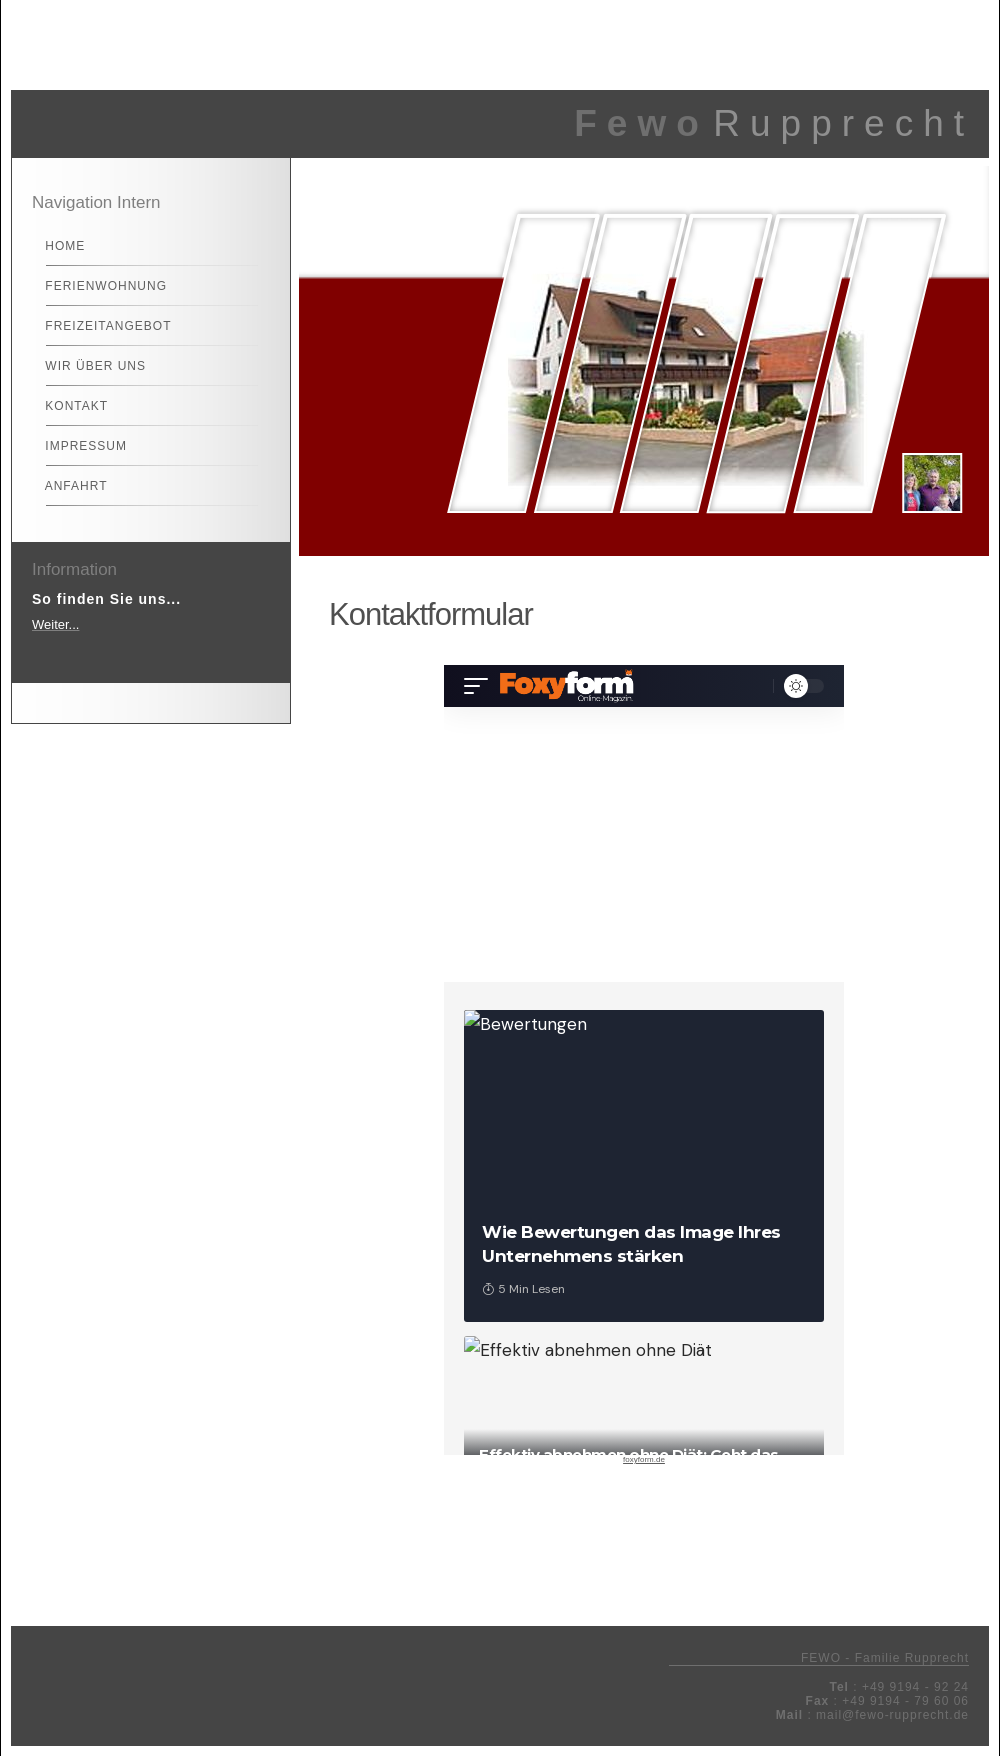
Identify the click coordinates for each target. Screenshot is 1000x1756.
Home (56, 246)
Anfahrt (67, 486)
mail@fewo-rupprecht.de (892, 1715)
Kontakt (68, 406)
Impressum (77, 446)
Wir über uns (87, 366)
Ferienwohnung (97, 286)
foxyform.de (644, 1459)
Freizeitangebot (99, 326)
